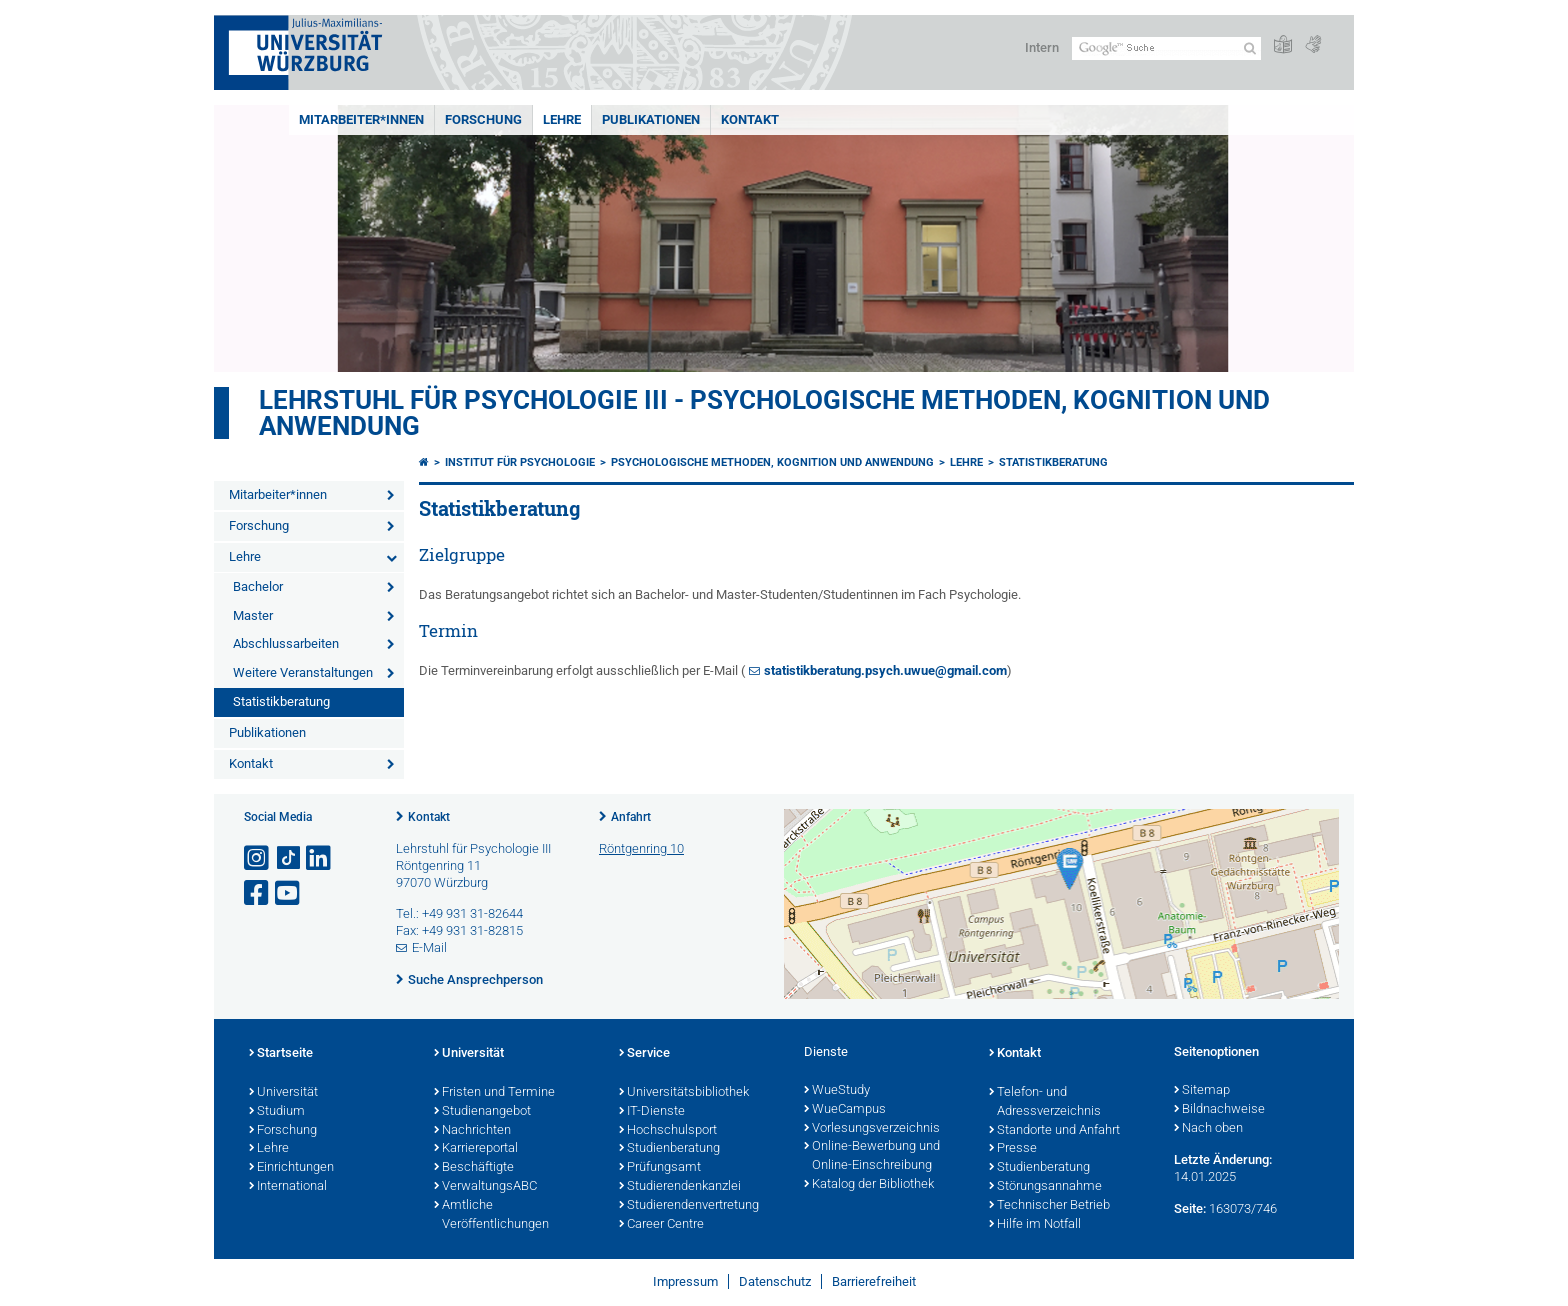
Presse (1013, 1149)
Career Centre (661, 1225)
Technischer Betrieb (1049, 1206)
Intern (1042, 47)
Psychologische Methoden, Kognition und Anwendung (772, 462)
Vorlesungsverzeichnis (872, 1129)
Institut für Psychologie (520, 462)
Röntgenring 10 (641, 848)
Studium (277, 1112)
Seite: (1190, 1208)
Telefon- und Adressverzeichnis (1045, 1102)
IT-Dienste (652, 1112)
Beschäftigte (474, 1168)
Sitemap (1202, 1091)
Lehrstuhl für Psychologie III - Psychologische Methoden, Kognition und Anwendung (764, 413)
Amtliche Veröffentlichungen (491, 1215)
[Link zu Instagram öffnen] (258, 858)
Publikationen (651, 119)
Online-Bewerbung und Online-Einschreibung (872, 1156)
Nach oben (1208, 1129)
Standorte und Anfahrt (1054, 1131)
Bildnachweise (1219, 1110)
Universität (283, 1093)
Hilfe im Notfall (1035, 1225)
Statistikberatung (281, 701)
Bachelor (258, 586)
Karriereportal (476, 1149)
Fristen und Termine (494, 1093)
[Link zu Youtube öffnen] (289, 893)
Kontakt (750, 119)
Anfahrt (631, 817)
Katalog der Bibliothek (869, 1185)
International (288, 1187)
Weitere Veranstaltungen (303, 672)
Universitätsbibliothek (684, 1093)
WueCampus (845, 1110)
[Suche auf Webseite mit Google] (1166, 48)
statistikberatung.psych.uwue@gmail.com (885, 670)
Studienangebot (482, 1112)
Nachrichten (472, 1131)
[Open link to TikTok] (289, 858)
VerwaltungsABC (485, 1187)
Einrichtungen (291, 1168)
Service (644, 1054)
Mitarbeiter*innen (361, 119)
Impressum (685, 1281)
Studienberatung (669, 1149)
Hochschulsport (668, 1131)
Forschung (483, 119)
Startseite (281, 1054)
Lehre (562, 119)
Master (253, 615)
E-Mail (429, 947)
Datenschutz (775, 1281)
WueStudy (837, 1091)
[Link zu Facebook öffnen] (258, 893)
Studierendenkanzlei (680, 1187)
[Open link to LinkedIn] (320, 858)
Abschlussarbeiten (286, 643)
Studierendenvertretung (689, 1206)
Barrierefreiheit (874, 1281)
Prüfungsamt (660, 1168)
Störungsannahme (1045, 1187)
